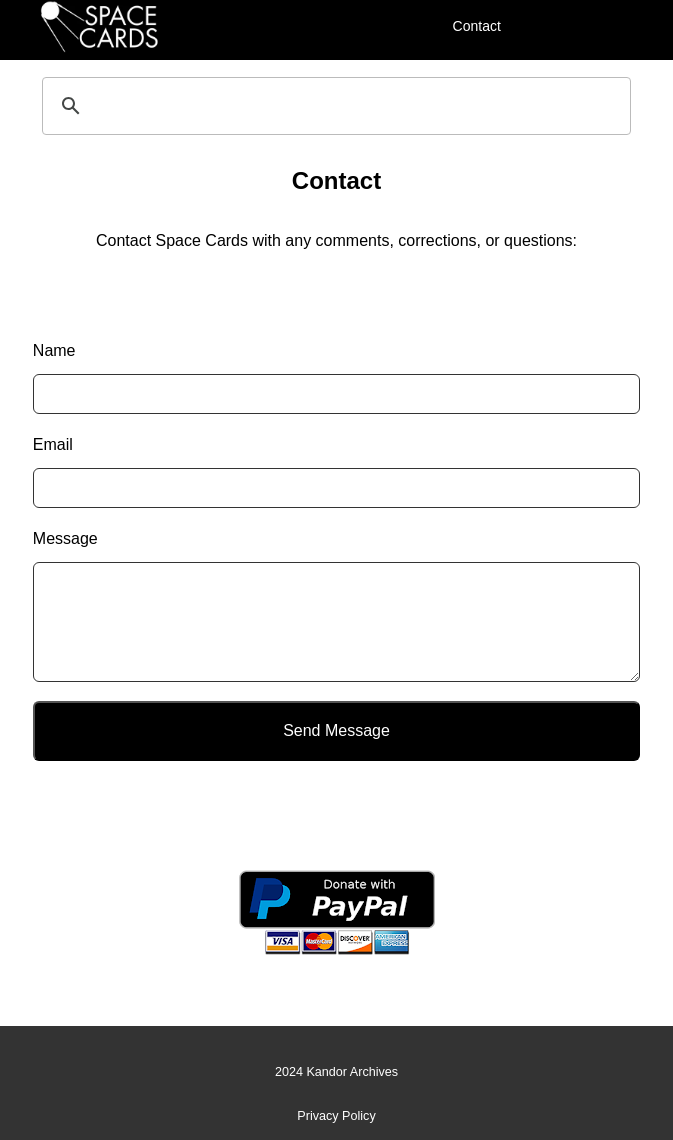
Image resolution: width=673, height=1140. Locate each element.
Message (65, 538)
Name (54, 350)
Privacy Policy (336, 1116)
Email (53, 444)
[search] (333, 106)
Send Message (336, 730)
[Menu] (539, 25)
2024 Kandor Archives (336, 1072)
